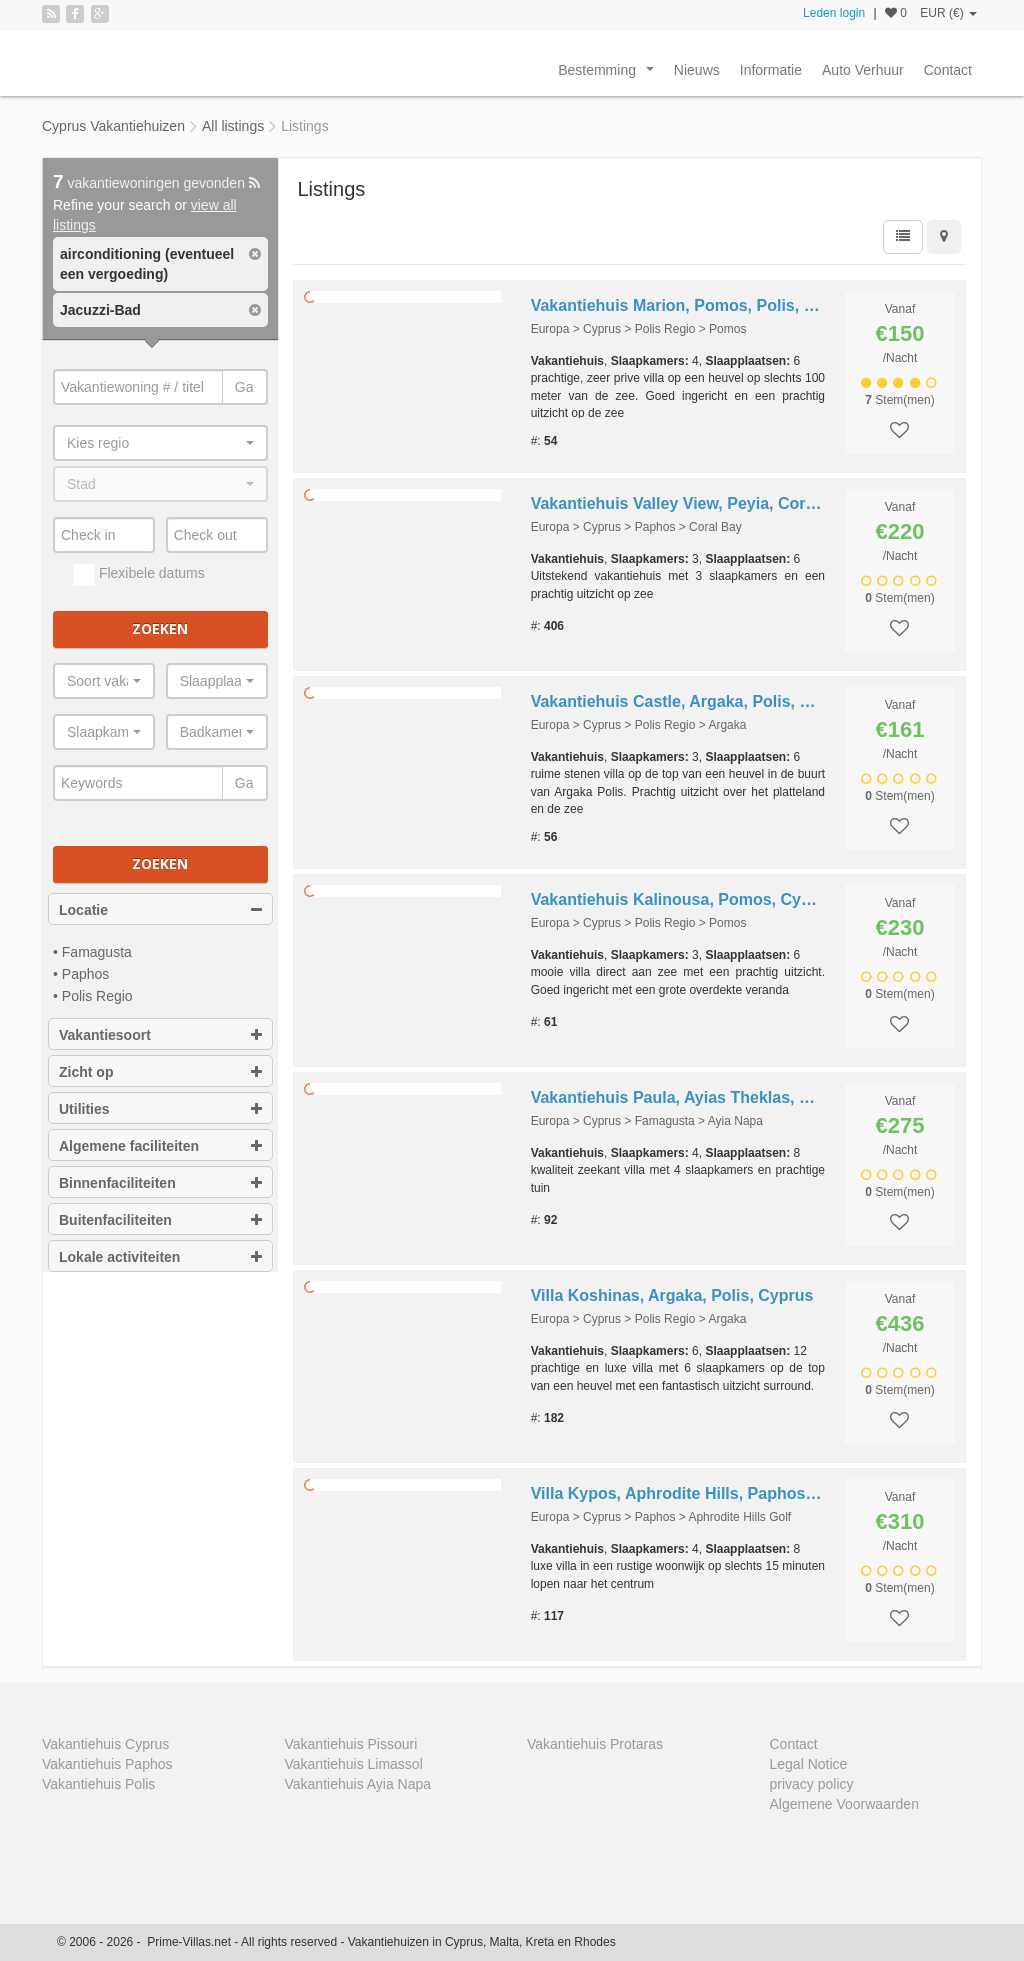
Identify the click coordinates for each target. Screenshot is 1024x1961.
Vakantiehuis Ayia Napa (358, 1784)
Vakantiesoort (160, 1035)
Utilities (160, 1109)
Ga (244, 387)
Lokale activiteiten (160, 1257)
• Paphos (81, 974)
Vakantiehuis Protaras (595, 1744)
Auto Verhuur (863, 70)
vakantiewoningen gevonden (156, 183)
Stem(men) (899, 400)
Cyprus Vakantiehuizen (113, 126)
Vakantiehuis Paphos (107, 1764)
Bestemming (609, 75)
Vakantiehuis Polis (98, 1784)
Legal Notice (809, 1764)
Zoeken (160, 628)
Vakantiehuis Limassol (354, 1764)
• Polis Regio (93, 996)
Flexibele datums (139, 575)
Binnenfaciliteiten (160, 1183)
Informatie (771, 70)
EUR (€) (948, 13)
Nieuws (697, 70)
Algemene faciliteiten (160, 1146)
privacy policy (812, 1784)
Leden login (834, 13)
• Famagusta (92, 952)
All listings (233, 126)
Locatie (160, 910)
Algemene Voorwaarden (844, 1804)
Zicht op (160, 1072)
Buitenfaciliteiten (160, 1220)
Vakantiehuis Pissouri (351, 1744)
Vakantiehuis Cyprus (105, 1744)
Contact (948, 70)
